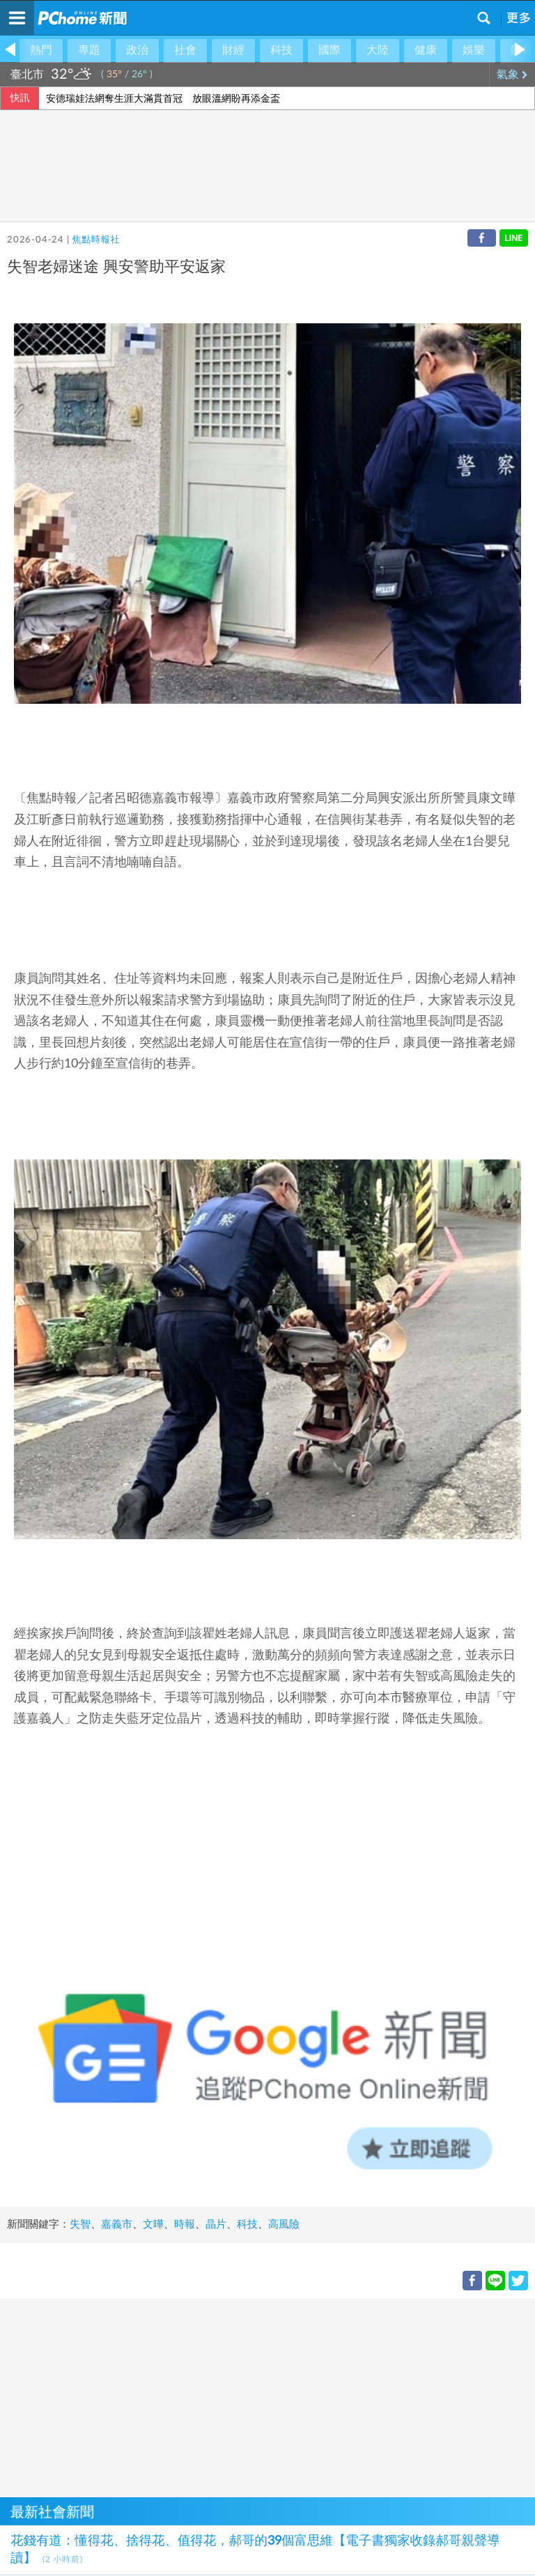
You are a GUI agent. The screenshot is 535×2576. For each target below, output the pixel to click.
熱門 (41, 50)
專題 (89, 50)
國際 (329, 50)
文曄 (153, 2224)
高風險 (284, 2224)
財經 (233, 50)
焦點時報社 (96, 240)
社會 (185, 50)
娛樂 (474, 50)
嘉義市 (116, 2224)
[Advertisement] (267, 2396)
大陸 (377, 50)
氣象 (512, 74)
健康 (425, 50)
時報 (184, 2224)
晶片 (216, 2224)
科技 (281, 50)
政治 (137, 50)
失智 (80, 2224)
